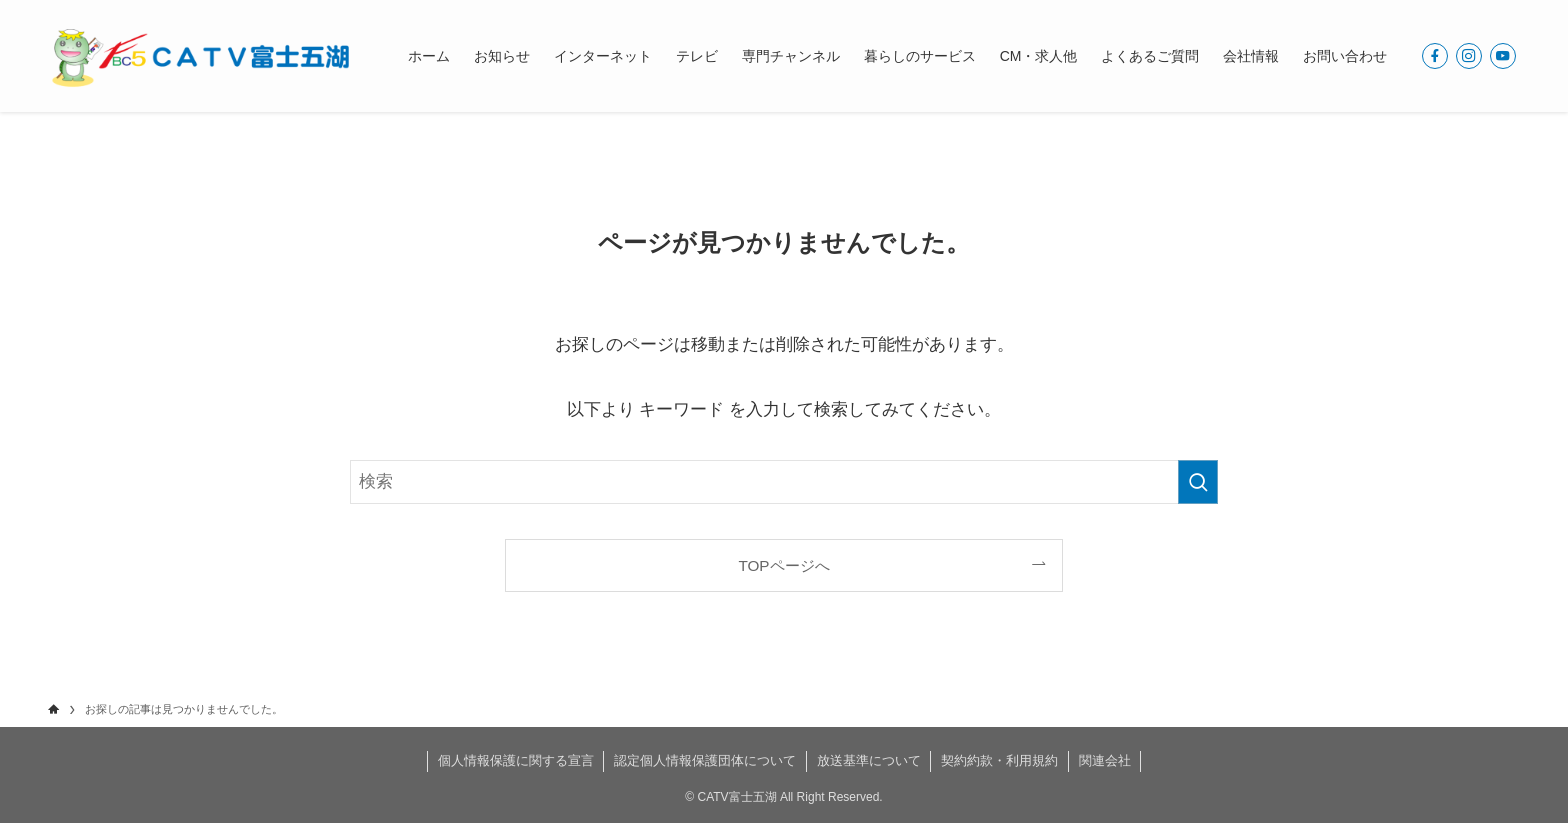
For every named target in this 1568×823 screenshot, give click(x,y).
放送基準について (869, 760)
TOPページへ (783, 565)
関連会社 (1105, 760)
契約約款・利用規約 (999, 760)
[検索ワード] (784, 482)
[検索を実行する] (1198, 482)
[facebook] (1435, 56)
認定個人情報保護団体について (705, 760)
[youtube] (1503, 56)
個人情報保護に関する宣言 (516, 760)
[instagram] (1469, 56)
